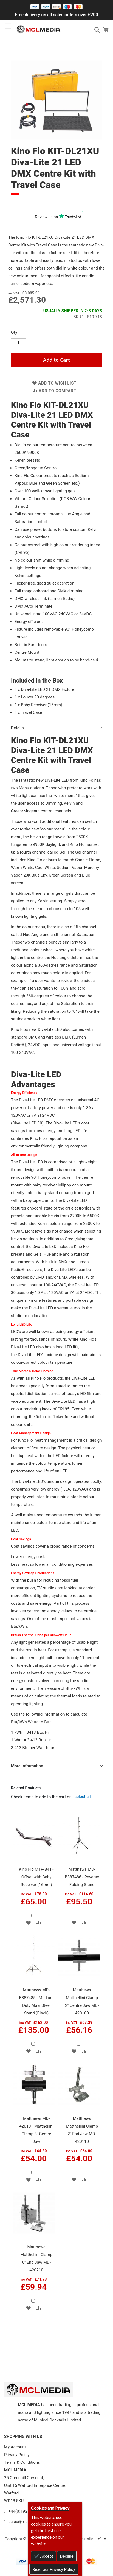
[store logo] (38, 29)
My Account (15, 2447)
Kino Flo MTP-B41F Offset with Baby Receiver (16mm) (36, 1877)
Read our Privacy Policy (53, 2569)
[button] (28, 1922)
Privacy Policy (16, 2454)
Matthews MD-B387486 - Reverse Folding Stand (82, 1877)
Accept (46, 2556)
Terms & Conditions (22, 2462)
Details (17, 727)
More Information (27, 1765)
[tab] (56, 727)
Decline (67, 2556)
